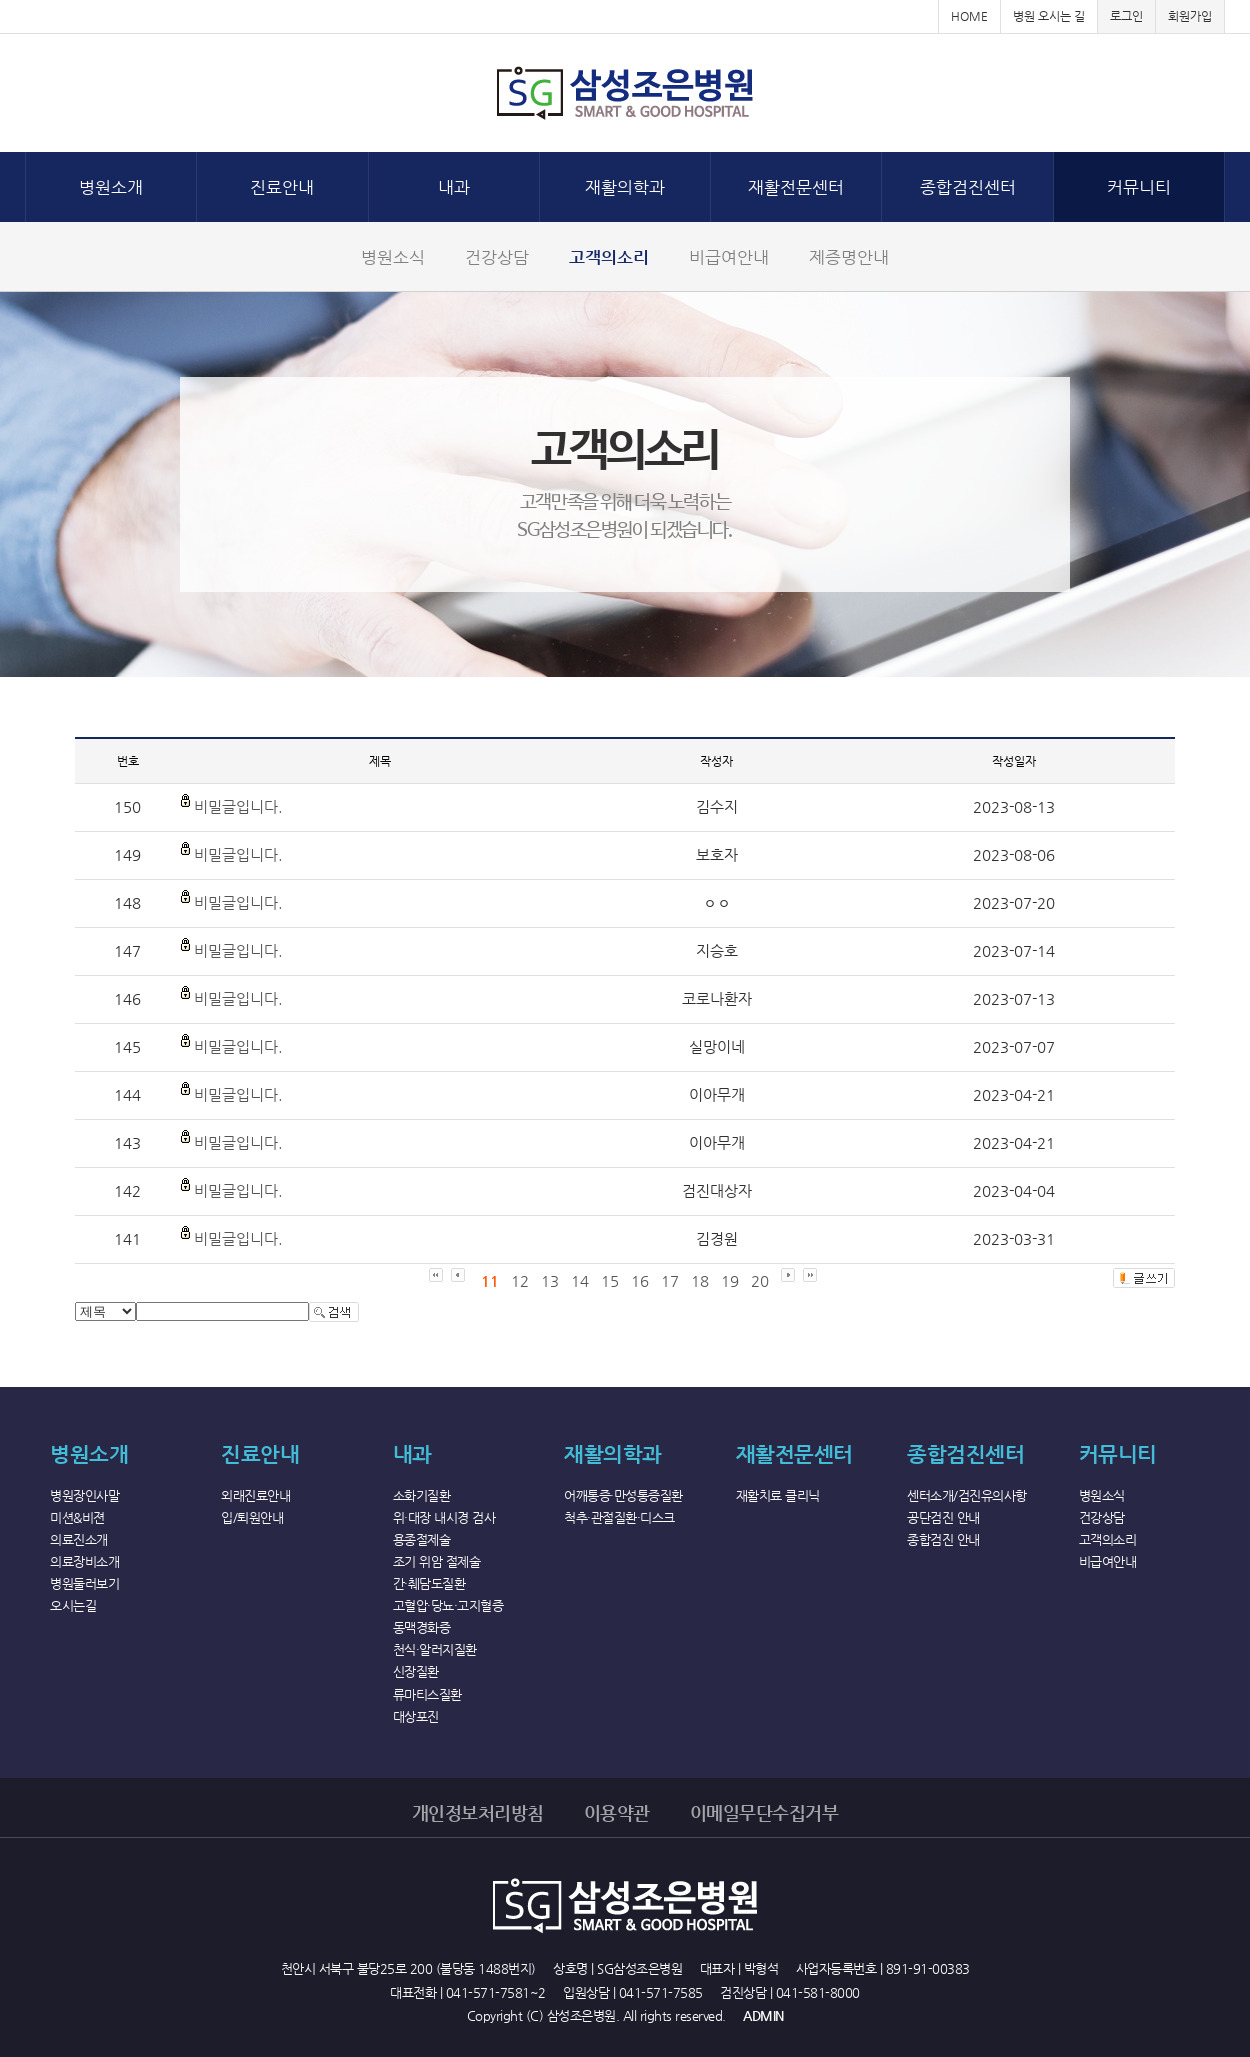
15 (610, 1280)
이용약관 (617, 1812)
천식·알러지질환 (435, 1649)
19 (730, 1280)
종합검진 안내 (943, 1539)
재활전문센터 (796, 187)
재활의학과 (625, 187)
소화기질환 (422, 1495)
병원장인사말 (84, 1495)
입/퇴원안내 (252, 1517)
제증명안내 (849, 257)
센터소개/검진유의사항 (967, 1495)
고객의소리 (609, 257)
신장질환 (416, 1671)
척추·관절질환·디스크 (619, 1517)
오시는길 (73, 1605)
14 (580, 1280)
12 (520, 1280)
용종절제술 (422, 1539)
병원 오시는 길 (1049, 16)
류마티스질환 (427, 1694)
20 (760, 1280)
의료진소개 (79, 1539)
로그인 (1126, 16)
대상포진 (416, 1716)
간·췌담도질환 (429, 1583)
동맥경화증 (422, 1627)
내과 (454, 187)
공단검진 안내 (943, 1517)
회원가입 (1190, 16)
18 (700, 1280)
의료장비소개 (84, 1561)
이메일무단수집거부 (764, 1812)
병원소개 (111, 187)
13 (550, 1280)
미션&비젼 (77, 1517)
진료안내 (282, 187)
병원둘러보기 (84, 1583)
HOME (969, 16)
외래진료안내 (255, 1495)
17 (670, 1280)
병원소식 (393, 257)
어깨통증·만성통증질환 (623, 1495)
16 (640, 1280)
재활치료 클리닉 (778, 1495)
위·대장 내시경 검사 (444, 1517)
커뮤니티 (1139, 187)
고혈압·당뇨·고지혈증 (448, 1605)
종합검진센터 (968, 187)
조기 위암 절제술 (437, 1561)
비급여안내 (729, 257)
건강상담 (497, 257)
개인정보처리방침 (478, 1812)
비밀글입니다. (238, 806)
